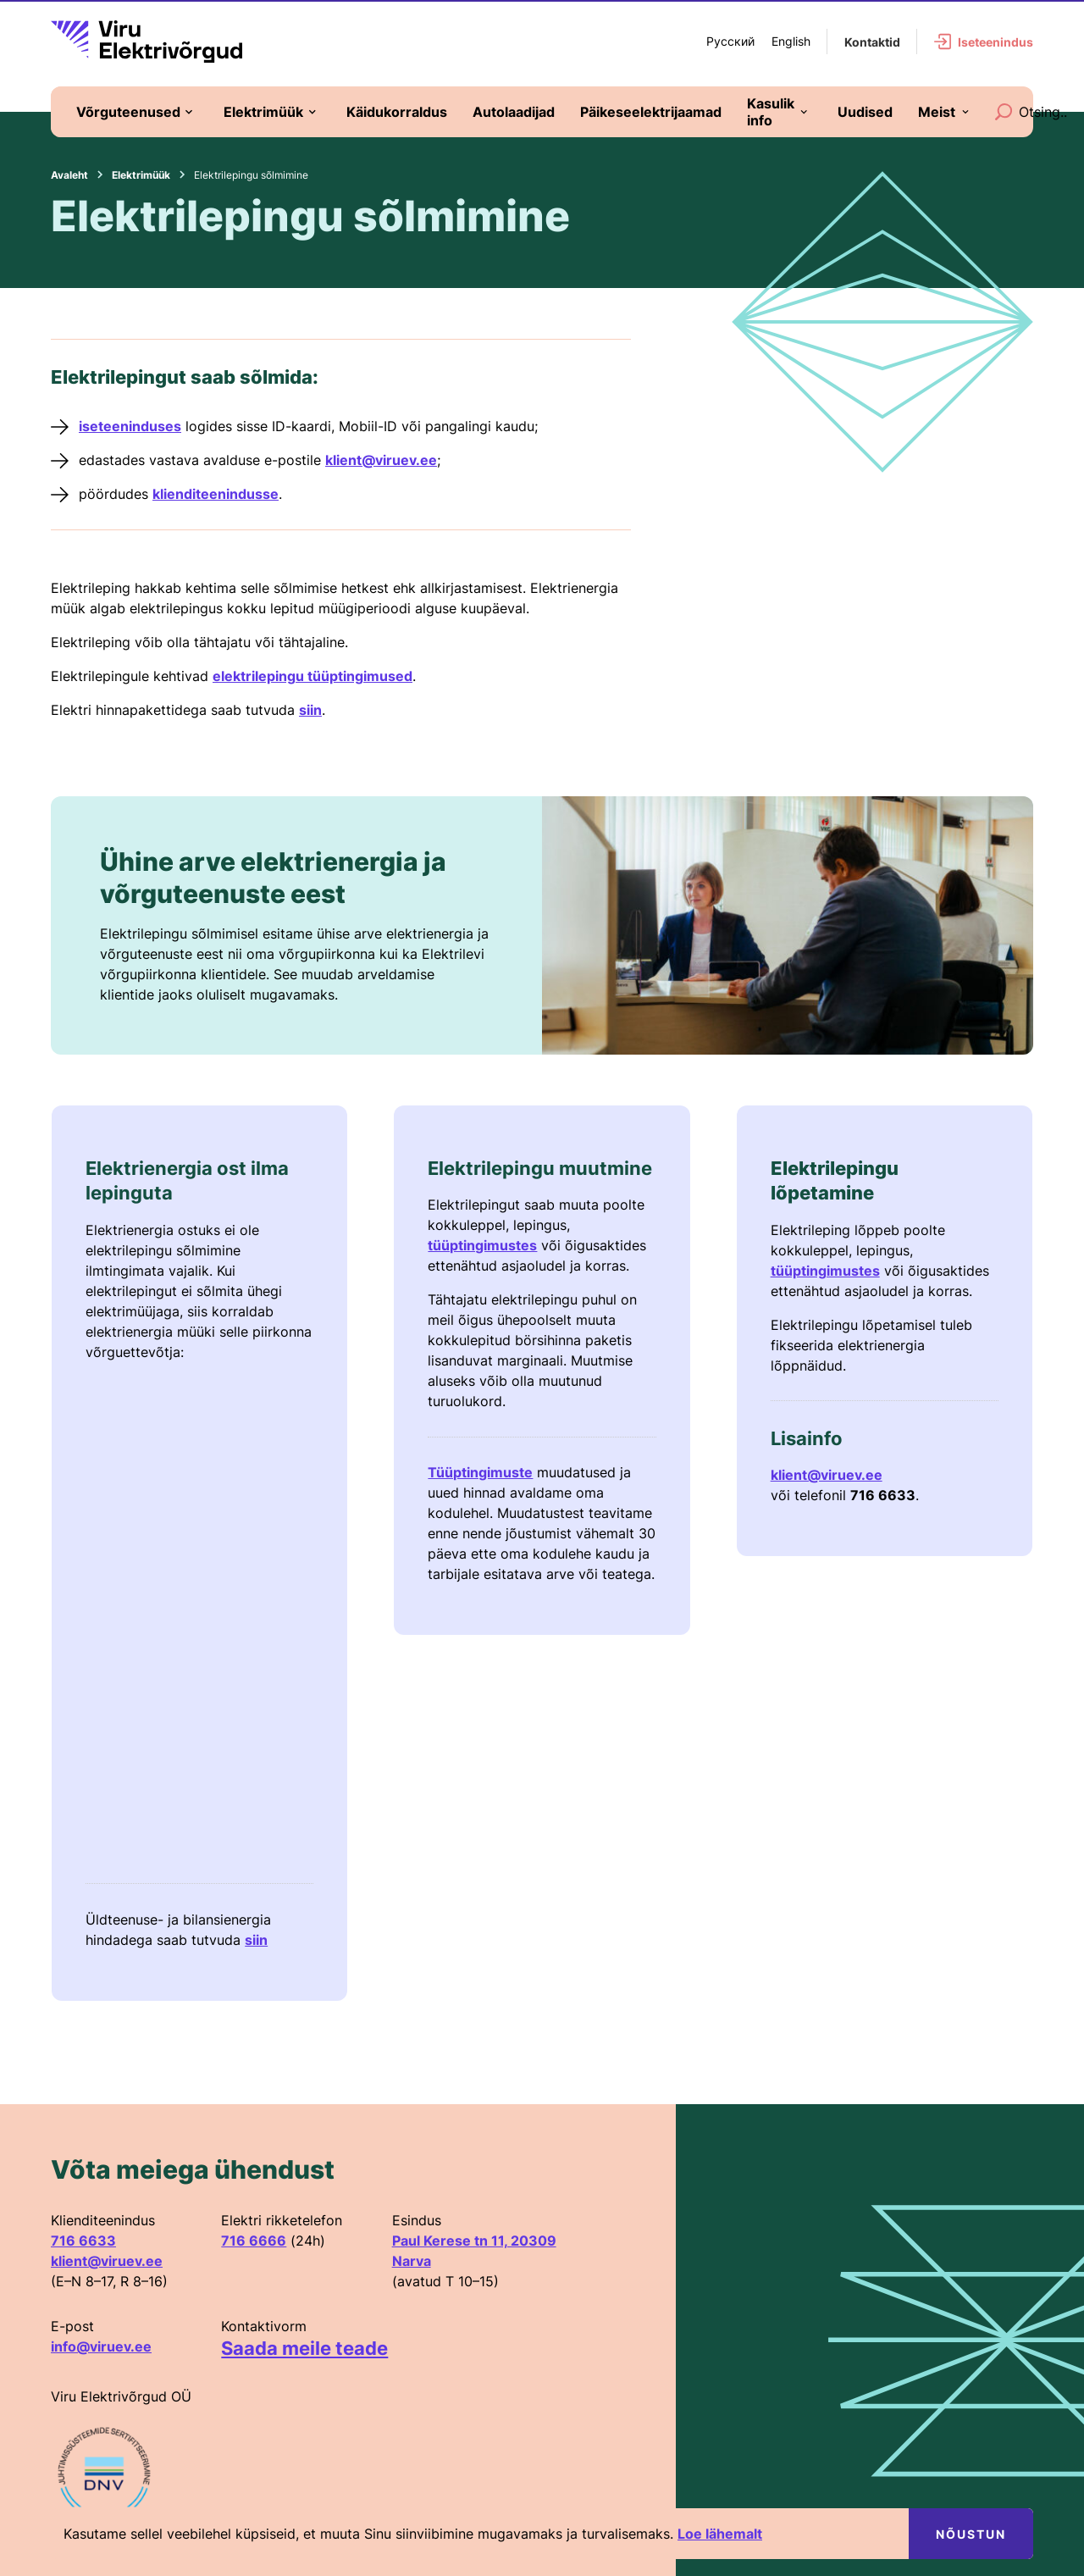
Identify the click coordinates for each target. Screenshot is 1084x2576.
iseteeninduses (130, 426)
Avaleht (69, 175)
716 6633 (83, 2240)
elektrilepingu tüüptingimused (312, 676)
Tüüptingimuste (480, 1472)
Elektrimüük (141, 175)
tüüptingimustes (482, 1245)
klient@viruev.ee (381, 459)
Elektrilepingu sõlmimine (251, 175)
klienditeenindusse (215, 493)
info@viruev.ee (101, 2346)
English (791, 41)
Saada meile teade (304, 2348)
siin (310, 709)
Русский (730, 41)
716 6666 (253, 2240)
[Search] (1003, 111)
